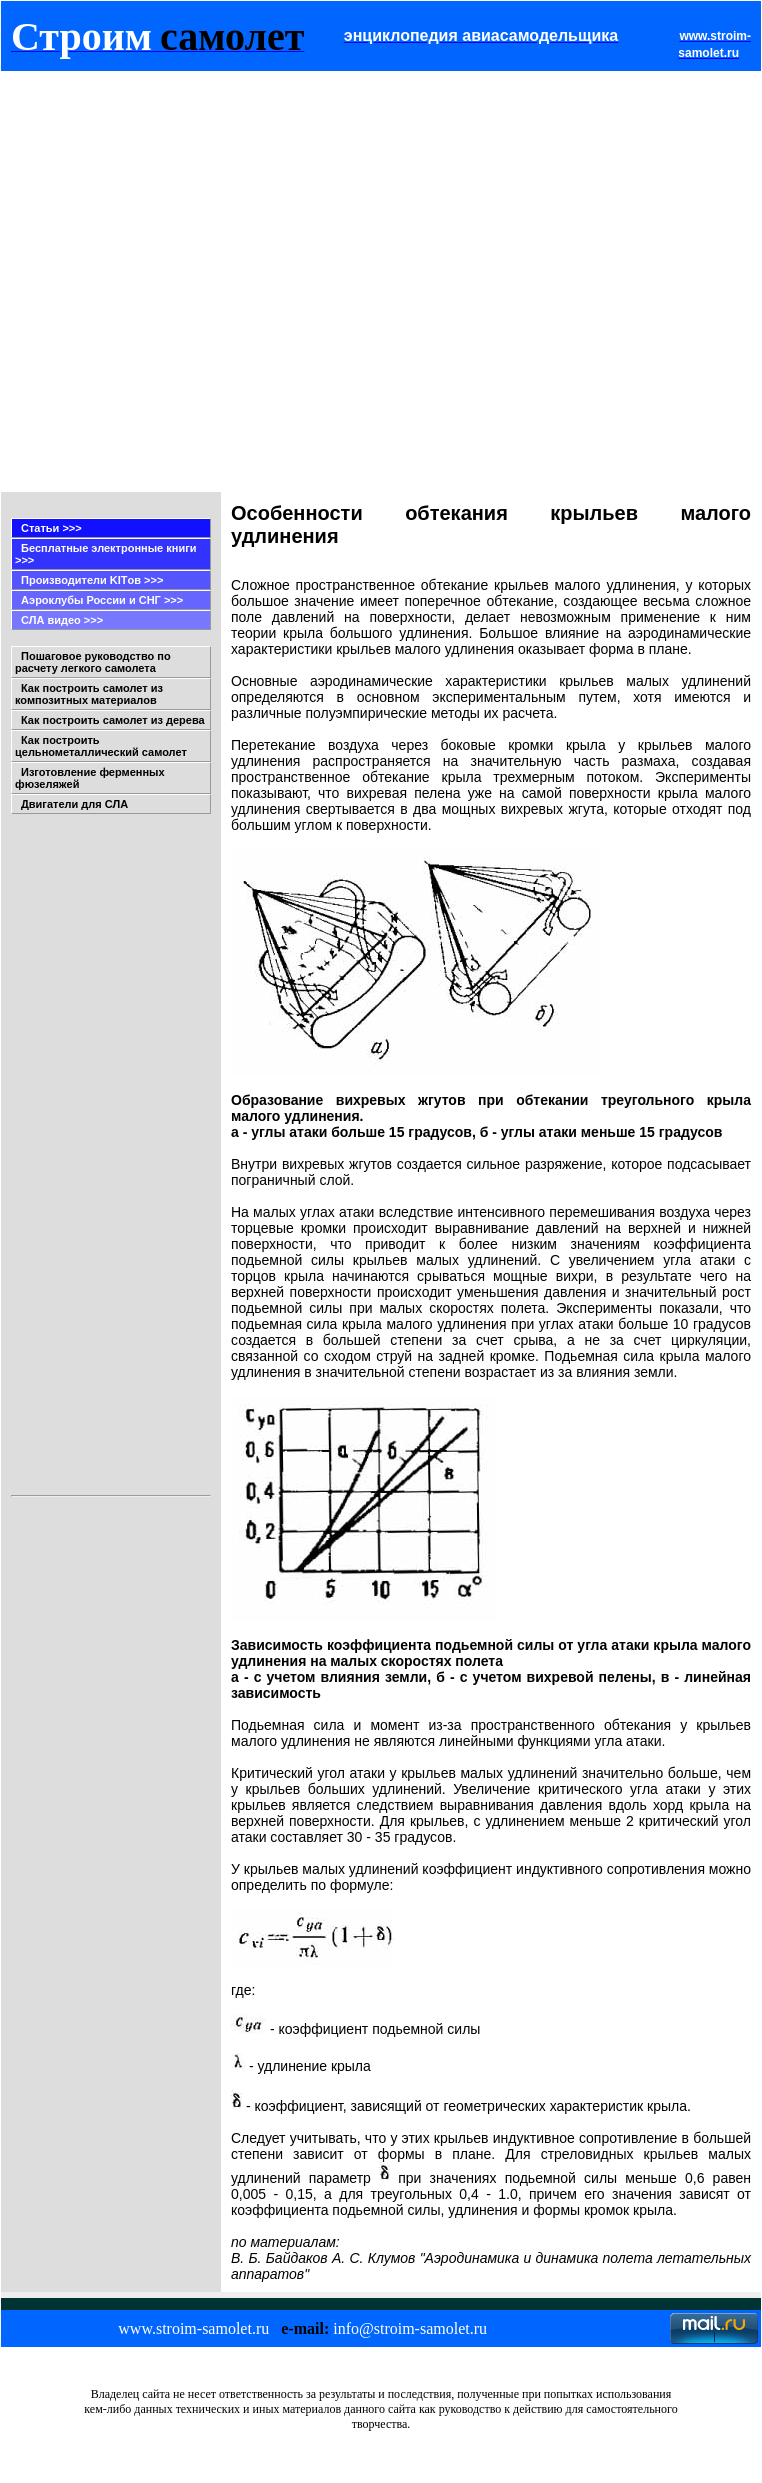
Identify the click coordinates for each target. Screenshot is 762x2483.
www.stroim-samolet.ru (193, 2328)
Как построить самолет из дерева (113, 720)
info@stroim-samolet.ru (410, 2328)
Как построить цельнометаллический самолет (101, 746)
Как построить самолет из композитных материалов (89, 694)
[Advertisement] (203, 281)
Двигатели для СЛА (74, 804)
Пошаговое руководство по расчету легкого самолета (93, 662)
